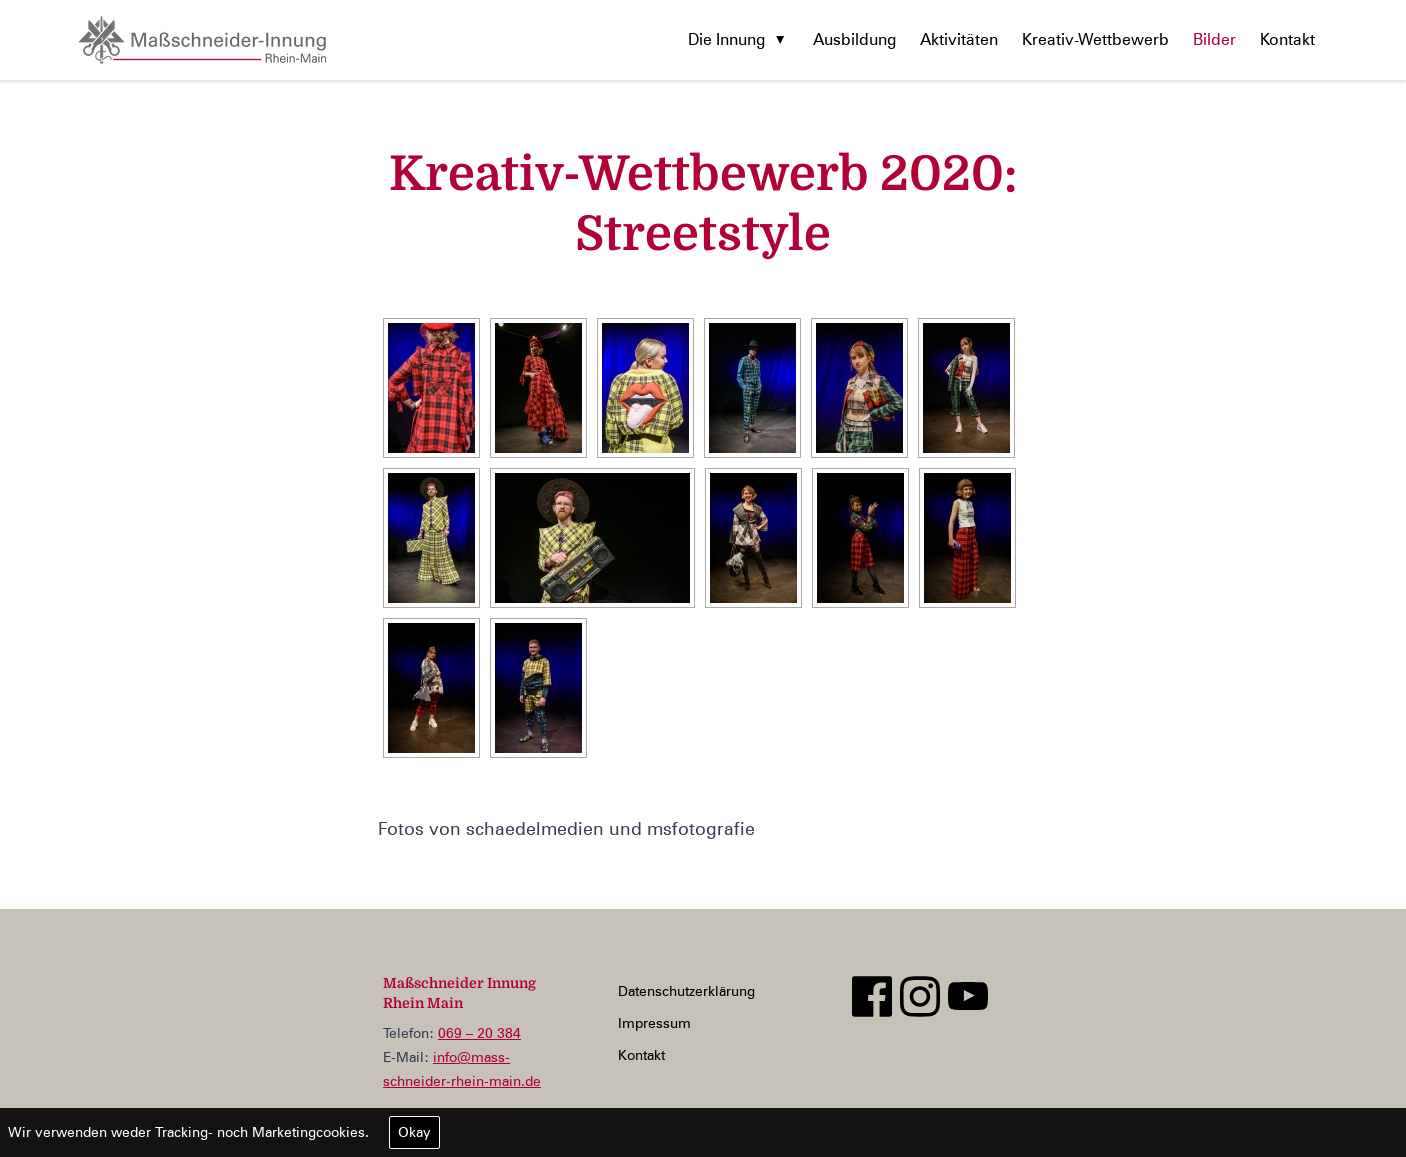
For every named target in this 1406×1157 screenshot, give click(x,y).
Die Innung (726, 39)
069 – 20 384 (479, 1033)
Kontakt (1287, 39)
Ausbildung (854, 39)
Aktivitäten (959, 39)
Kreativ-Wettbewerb (1095, 39)
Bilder (1214, 39)
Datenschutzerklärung (686, 991)
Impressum (654, 1023)
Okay (414, 1132)
